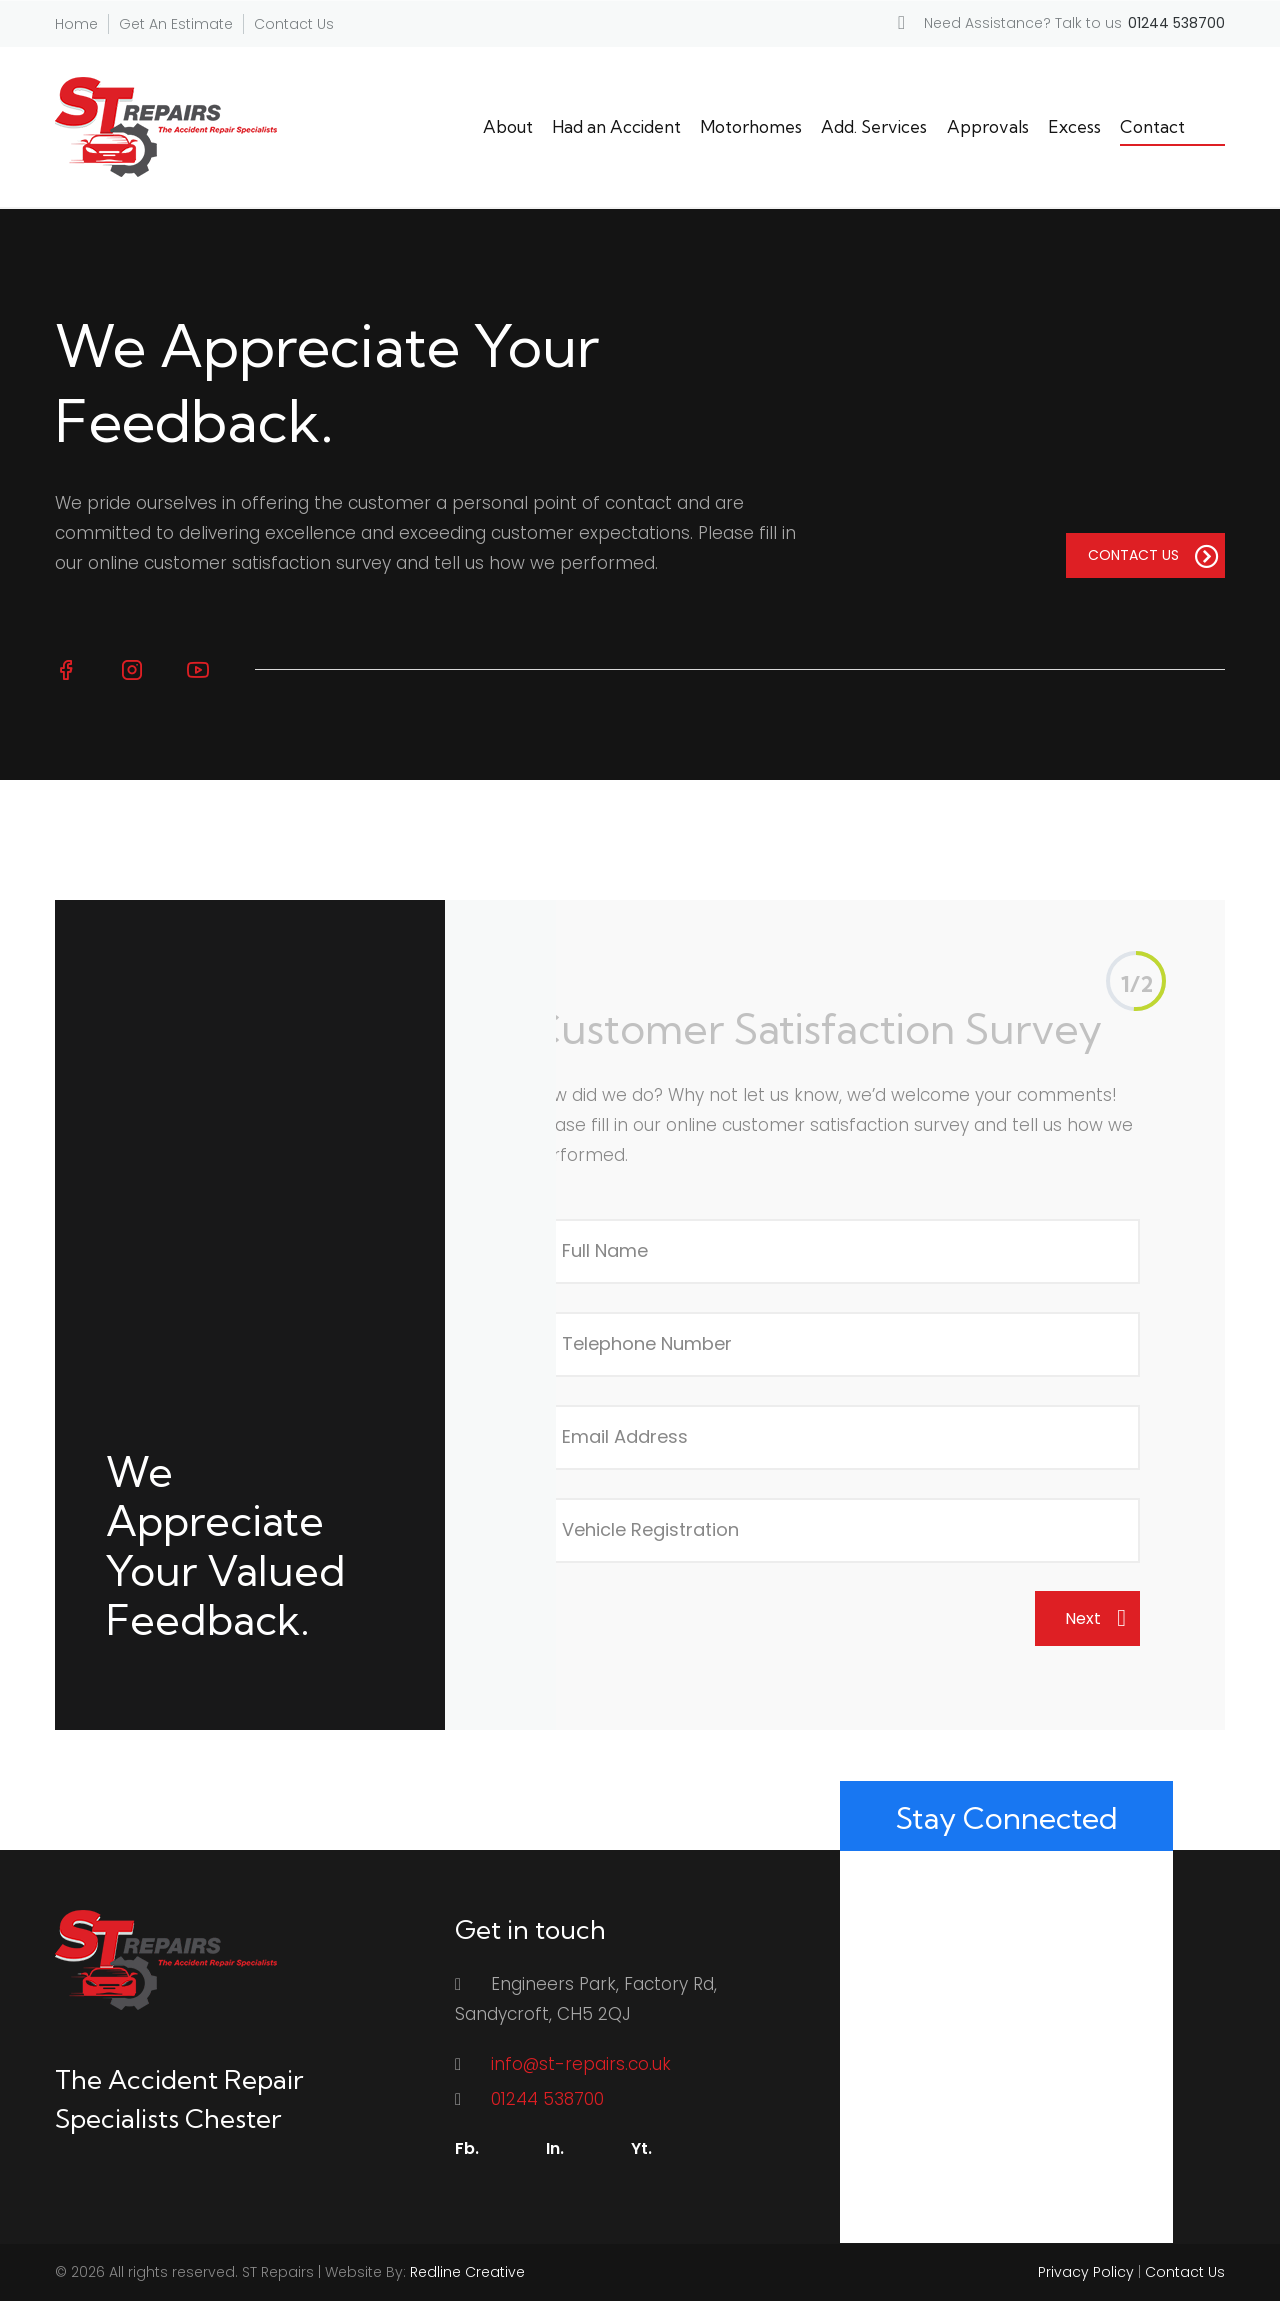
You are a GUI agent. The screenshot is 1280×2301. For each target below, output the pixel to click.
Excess (1074, 126)
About (508, 126)
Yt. (641, 2148)
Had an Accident (616, 126)
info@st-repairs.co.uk (581, 2064)
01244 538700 (547, 2099)
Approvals (988, 126)
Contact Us (294, 24)
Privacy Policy (1086, 2272)
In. (555, 2148)
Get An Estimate (176, 24)
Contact (1152, 126)
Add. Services (874, 126)
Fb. (467, 2148)
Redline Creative (467, 2272)
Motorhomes (751, 126)
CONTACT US (1153, 556)
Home (76, 24)
